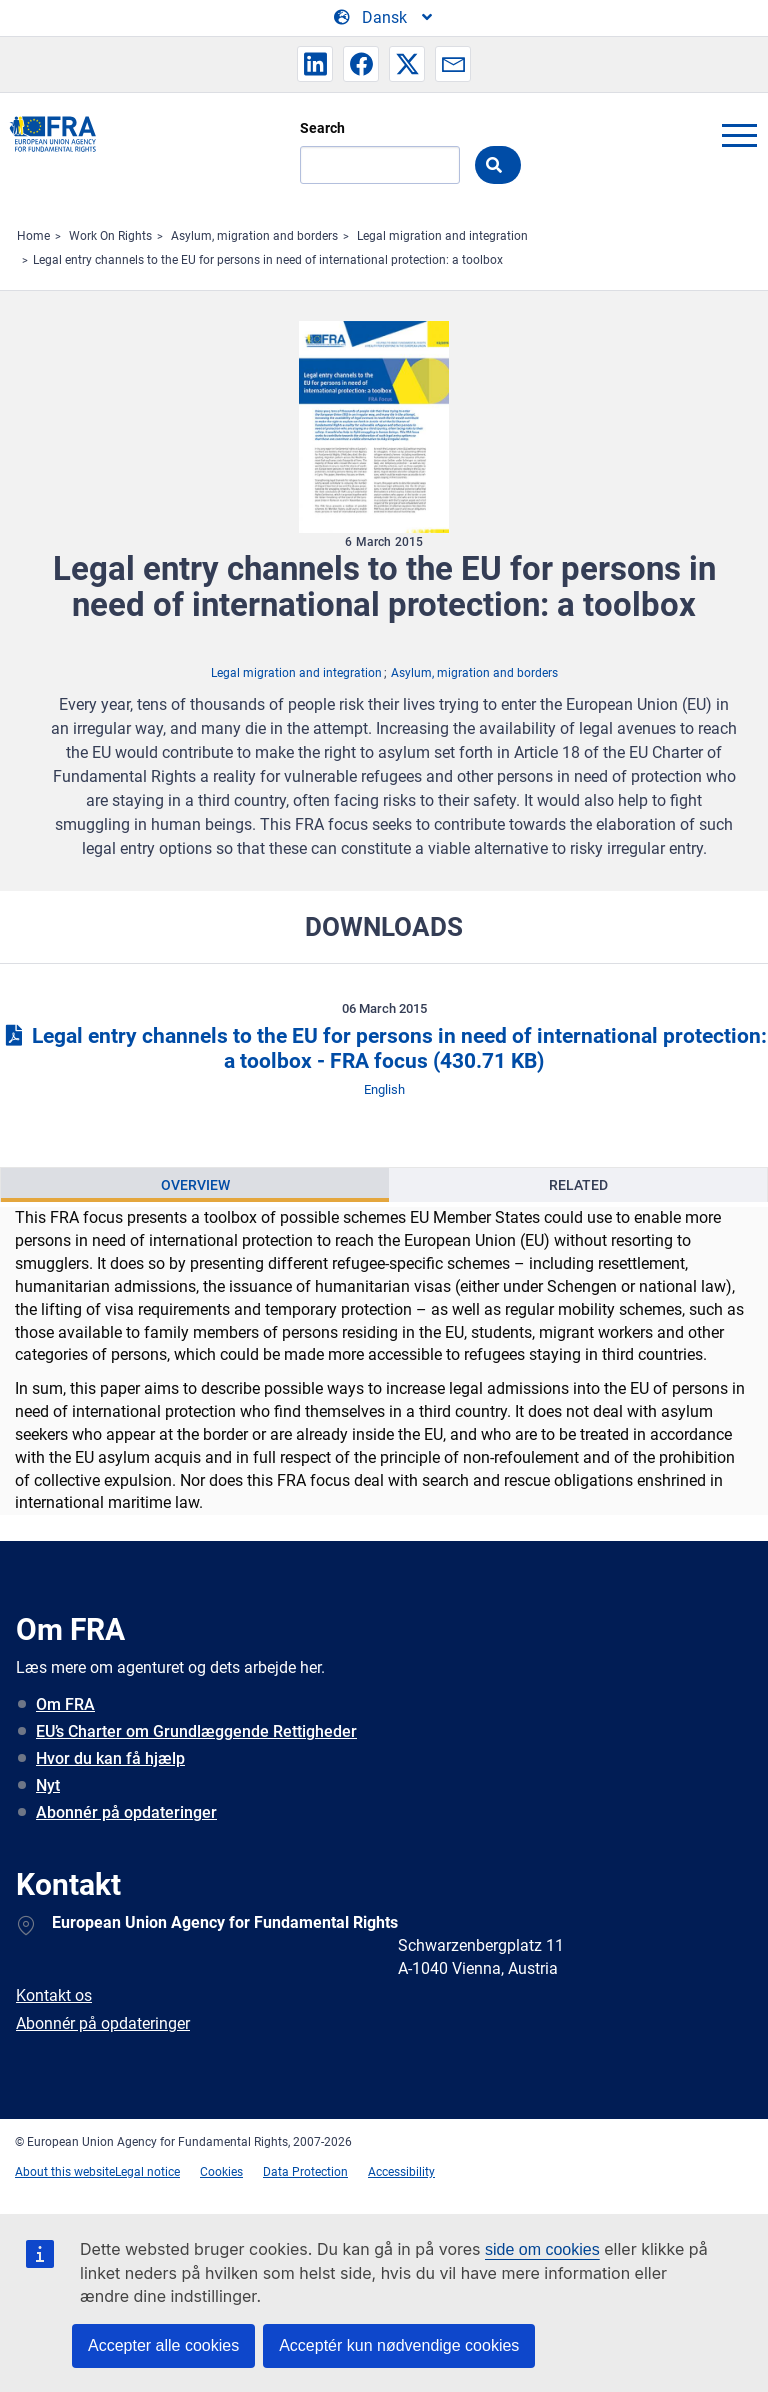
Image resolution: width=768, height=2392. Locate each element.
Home (33, 236)
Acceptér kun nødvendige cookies (399, 2345)
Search (322, 128)
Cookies (221, 2172)
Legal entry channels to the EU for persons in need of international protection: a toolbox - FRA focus (384, 1048)
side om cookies (542, 2249)
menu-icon (739, 135)
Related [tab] (578, 1185)
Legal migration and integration (442, 236)
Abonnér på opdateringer (126, 1812)
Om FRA (65, 1704)
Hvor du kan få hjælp (110, 1758)
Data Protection (305, 2172)
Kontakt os (54, 1995)
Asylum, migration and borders (254, 236)
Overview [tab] (195, 1185)
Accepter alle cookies (163, 2345)
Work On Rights (110, 236)
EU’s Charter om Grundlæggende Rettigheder (196, 1731)
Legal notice (147, 2172)
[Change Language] (384, 18)
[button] (315, 64)
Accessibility (401, 2172)
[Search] (380, 165)
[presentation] (195, 1185)
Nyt (48, 1785)
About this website (65, 2172)
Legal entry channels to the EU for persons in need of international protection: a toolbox (268, 260)
